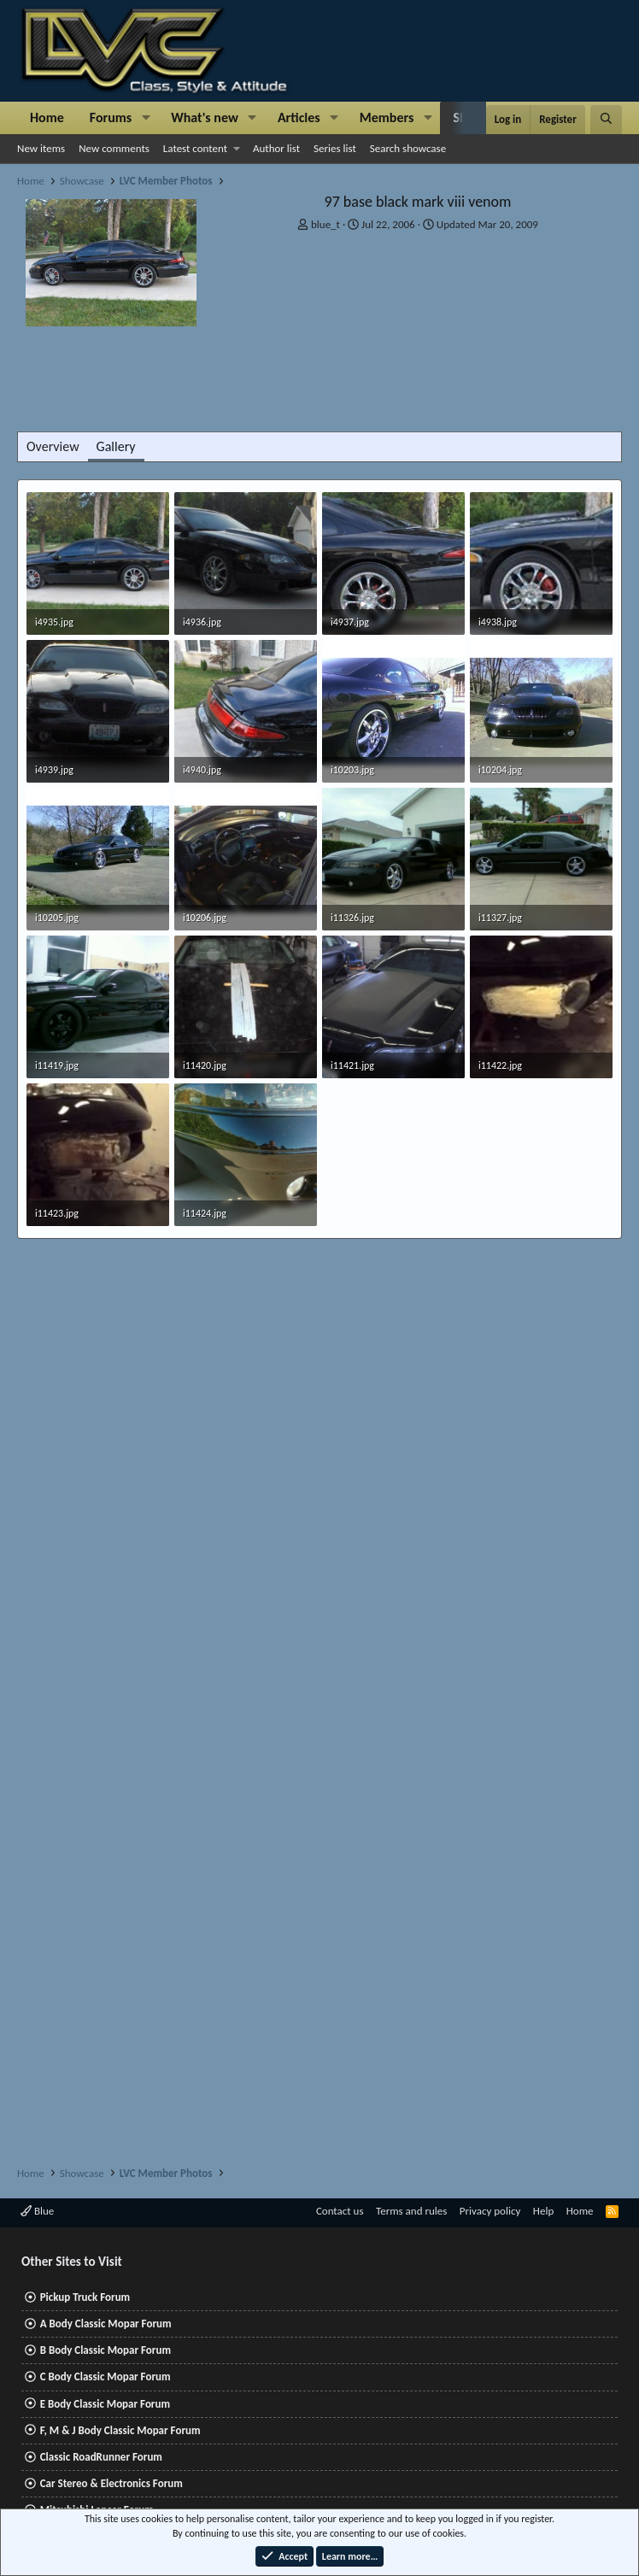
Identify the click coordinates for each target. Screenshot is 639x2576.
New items (41, 148)
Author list (276, 148)
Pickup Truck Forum (85, 2297)
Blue (37, 2210)
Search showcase (408, 148)
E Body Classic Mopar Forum (105, 2403)
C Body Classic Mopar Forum (105, 2376)
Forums (111, 117)
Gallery (116, 446)
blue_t (325, 224)
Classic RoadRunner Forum (101, 2456)
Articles (299, 117)
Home (47, 117)
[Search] (606, 119)
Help (543, 2210)
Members (387, 117)
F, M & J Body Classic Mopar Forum (120, 2430)
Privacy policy (490, 2210)
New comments (114, 148)
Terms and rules (411, 2210)
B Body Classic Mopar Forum (105, 2350)
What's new (204, 117)
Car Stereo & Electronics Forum (111, 2483)
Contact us (340, 2210)
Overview (52, 446)
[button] (145, 118)
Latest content (195, 148)
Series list (335, 148)
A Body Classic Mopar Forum (106, 2323)
